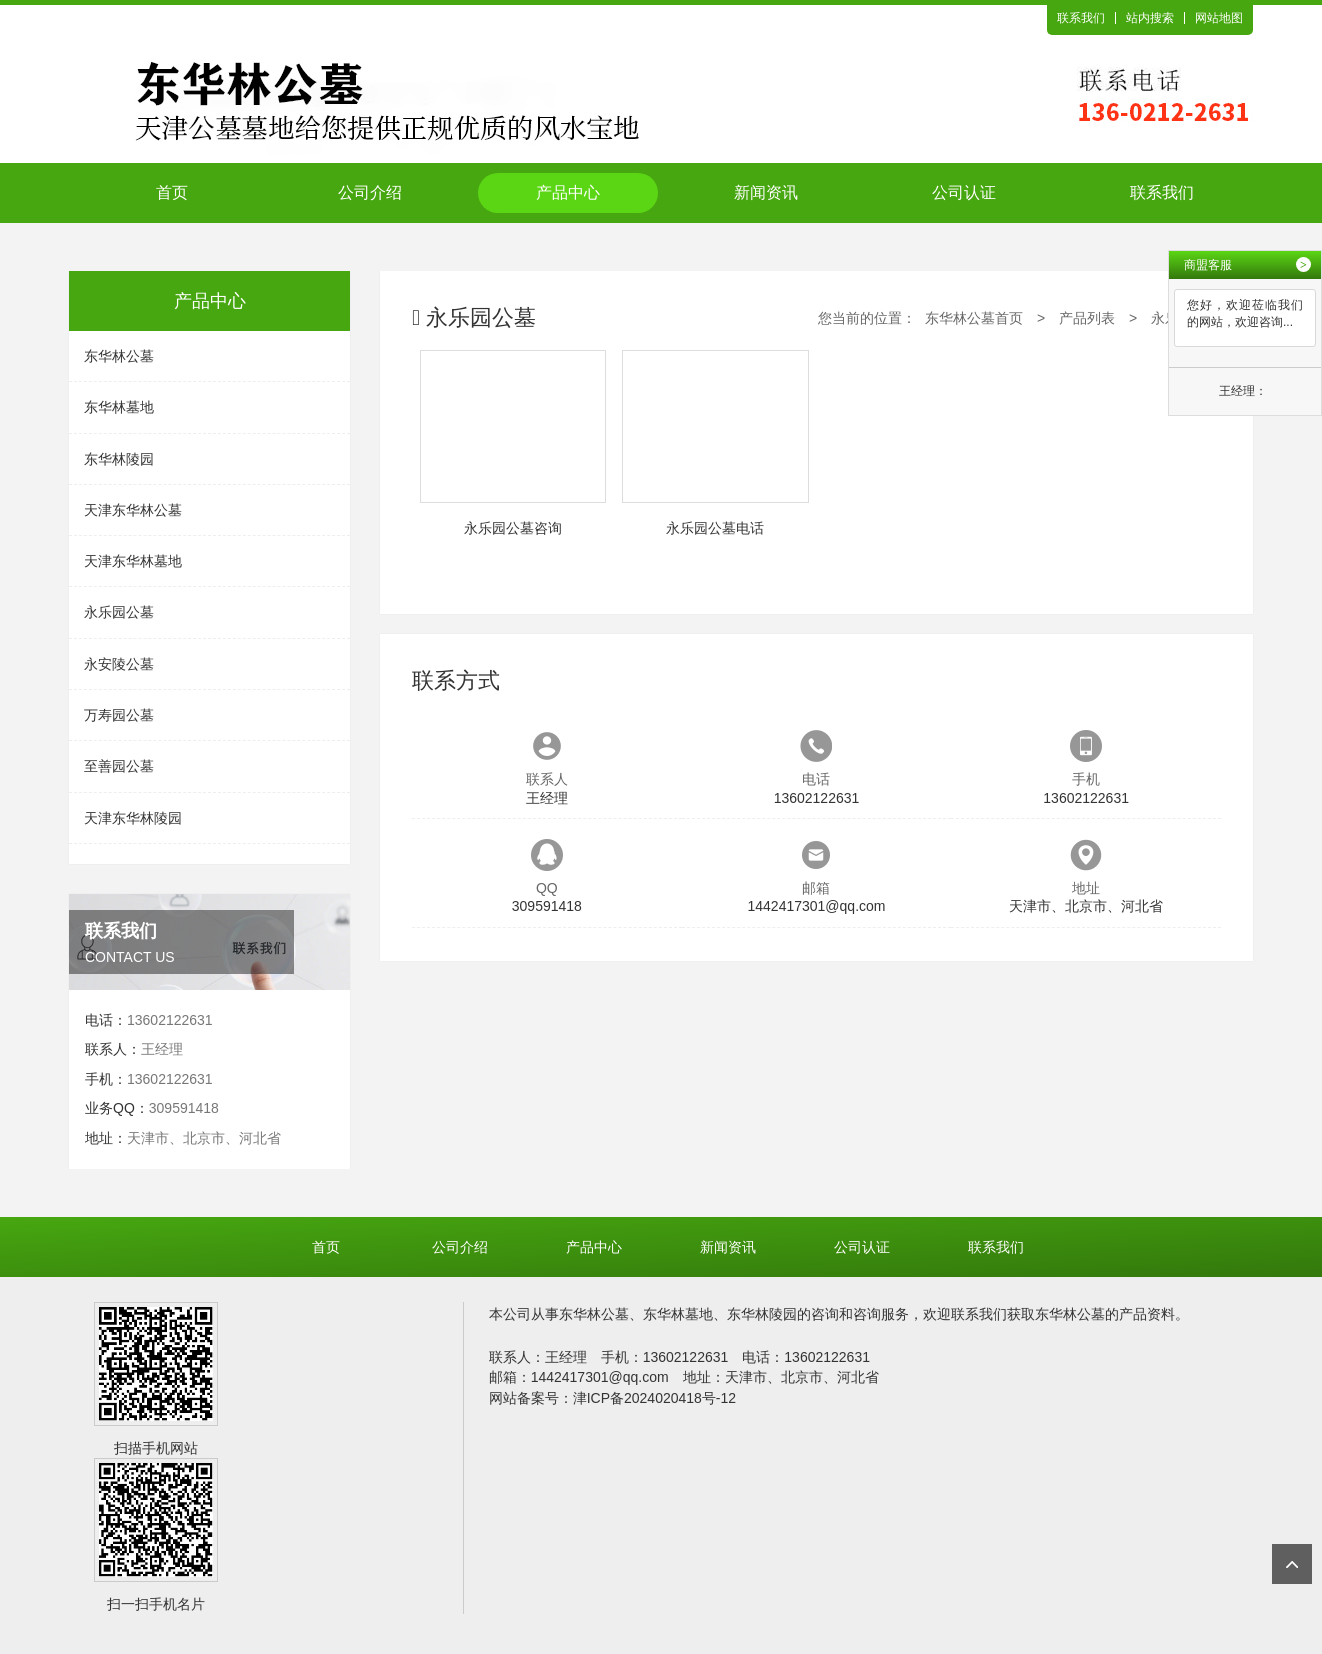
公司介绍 (370, 192)
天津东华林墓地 (133, 561)
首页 (172, 192)
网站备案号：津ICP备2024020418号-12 (612, 1398)
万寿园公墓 (119, 715)
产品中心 (568, 192)
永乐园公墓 (119, 612)
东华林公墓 (119, 356)
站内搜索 (1150, 18)
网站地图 (1219, 18)
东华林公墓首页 (974, 318)
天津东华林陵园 (133, 818)
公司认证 (964, 192)
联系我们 (1081, 18)
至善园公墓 (119, 766)
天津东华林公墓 (133, 510)
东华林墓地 (119, 407)
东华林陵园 (119, 459)
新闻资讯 (766, 192)
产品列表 (1087, 318)
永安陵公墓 (119, 664)
